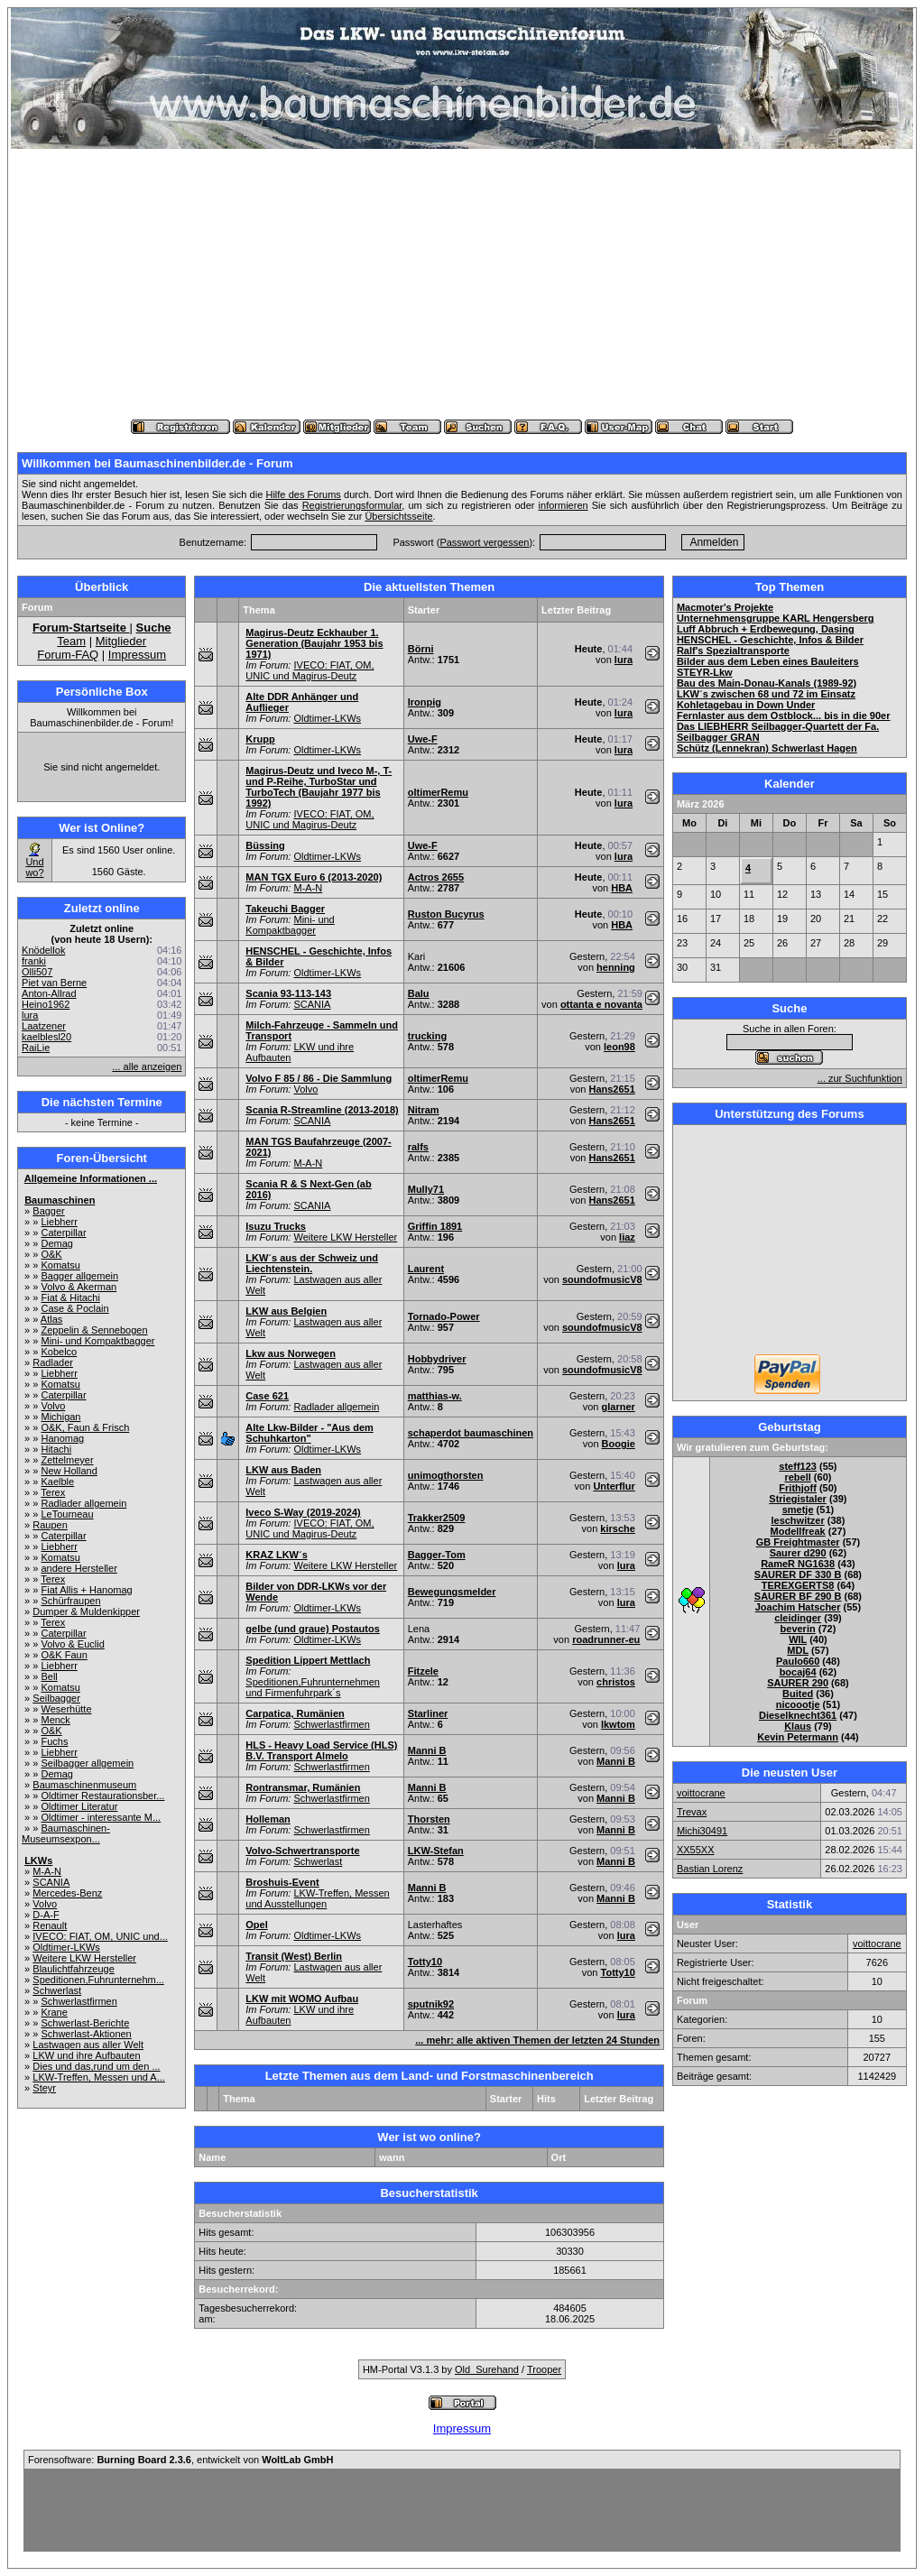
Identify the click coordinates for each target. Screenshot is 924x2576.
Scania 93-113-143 (288, 993)
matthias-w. (435, 1395)
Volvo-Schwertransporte (302, 1850)
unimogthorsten (446, 1475)
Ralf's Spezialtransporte (733, 650)
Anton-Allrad (49, 993)
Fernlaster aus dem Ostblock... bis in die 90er (784, 715)
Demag (56, 1243)
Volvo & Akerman (78, 1286)
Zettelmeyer (67, 1459)
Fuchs (54, 1741)
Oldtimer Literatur (79, 1806)
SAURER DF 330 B (798, 1574)
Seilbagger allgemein (87, 1763)
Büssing (264, 845)
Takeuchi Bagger (285, 908)
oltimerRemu (438, 792)
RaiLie (36, 1047)
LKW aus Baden (283, 1469)
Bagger (48, 1210)
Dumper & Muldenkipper (86, 1611)
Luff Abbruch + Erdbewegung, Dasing (766, 628)
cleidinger (797, 1617)
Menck (55, 1719)
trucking (427, 1035)
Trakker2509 (437, 1517)
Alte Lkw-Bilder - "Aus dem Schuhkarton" (309, 1433)
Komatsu (60, 1265)
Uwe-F (423, 739)
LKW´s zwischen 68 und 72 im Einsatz (766, 693)
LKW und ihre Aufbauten (86, 2055)
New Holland (69, 1470)
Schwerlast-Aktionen (86, 2033)
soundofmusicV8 (602, 1279)
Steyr (44, 2087)
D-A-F (45, 1914)
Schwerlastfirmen (78, 2001)
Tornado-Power (444, 1316)
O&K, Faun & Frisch (85, 1427)
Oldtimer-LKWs (66, 1947)
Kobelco (59, 1351)
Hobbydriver (437, 1358)
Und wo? (34, 867)
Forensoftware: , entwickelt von (180, 2459)
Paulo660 (797, 1661)
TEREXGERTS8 (798, 1585)
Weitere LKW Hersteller (84, 1958)
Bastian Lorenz (710, 1868)
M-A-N (46, 1871)
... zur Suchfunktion (860, 1078)
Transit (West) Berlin (293, 1956)
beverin (798, 1628)
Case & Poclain (74, 1308)
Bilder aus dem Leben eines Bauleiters (768, 661)
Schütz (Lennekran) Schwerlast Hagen (767, 748)
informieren (563, 505)
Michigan (60, 1416)
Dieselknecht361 (797, 1715)
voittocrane (701, 1792)
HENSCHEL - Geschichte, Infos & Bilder (770, 639)
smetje (798, 1509)
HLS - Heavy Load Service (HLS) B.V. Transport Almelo (321, 1750)
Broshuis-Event (282, 1882)
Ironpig (424, 702)
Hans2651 (611, 1089)
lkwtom (618, 1724)
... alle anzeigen (146, 1066)
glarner (618, 1406)
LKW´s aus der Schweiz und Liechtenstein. (311, 1263)
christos (615, 1681)
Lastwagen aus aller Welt (87, 2044)
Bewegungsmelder (452, 1591)
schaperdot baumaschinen (470, 1432)
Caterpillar (63, 1232)
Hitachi (56, 1449)
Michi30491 (702, 1830)
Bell (49, 1676)
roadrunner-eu (606, 1639)
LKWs (38, 1860)
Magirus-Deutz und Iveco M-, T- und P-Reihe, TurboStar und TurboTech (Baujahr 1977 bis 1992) (318, 786)
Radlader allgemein (83, 1503)
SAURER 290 (797, 1682)
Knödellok (43, 950)
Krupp (259, 739)
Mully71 (426, 1189)
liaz (627, 1237)
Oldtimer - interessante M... (101, 1817)
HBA (622, 887)
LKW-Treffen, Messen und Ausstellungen (317, 1898)
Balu (419, 993)
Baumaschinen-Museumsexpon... (66, 1833)
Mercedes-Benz (67, 1893)
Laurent (426, 1268)
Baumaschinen (59, 1200)
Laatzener (44, 1025)
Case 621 (267, 1395)
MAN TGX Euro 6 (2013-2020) (313, 877)
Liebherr (59, 1221)
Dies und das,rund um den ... (96, 2066)
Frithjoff (798, 1487)
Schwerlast (56, 1990)
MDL (797, 1650)
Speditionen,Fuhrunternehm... (98, 1979)
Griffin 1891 (435, 1226)
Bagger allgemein (79, 1275)
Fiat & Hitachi (70, 1297)
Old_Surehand (487, 2369)
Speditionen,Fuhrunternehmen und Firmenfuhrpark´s (312, 1687)
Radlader (52, 1362)
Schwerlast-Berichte (85, 2022)
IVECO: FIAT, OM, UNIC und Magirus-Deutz (309, 670)
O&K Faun (64, 1654)
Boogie (618, 1443)
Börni (421, 648)
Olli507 (37, 971)
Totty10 (425, 1961)
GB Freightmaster (798, 1542)
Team (71, 641)
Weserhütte (66, 1708)
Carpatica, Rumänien (294, 1713)
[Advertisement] (462, 284)
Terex (53, 1492)
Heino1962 (45, 1004)
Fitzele (423, 1671)
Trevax (692, 1811)
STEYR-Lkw (705, 672)
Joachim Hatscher (798, 1607)
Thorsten (429, 1819)
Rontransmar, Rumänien (302, 1787)
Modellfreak (798, 1531)
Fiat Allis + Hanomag (86, 1589)
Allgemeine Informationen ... (90, 1178)
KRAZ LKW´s (276, 1554)
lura (30, 1015)
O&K (51, 1254)
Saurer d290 (798, 1552)
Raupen (50, 1524)
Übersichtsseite (398, 516)
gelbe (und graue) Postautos (312, 1628)
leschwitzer (797, 1520)
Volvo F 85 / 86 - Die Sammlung (318, 1078)
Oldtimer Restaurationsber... (102, 1795)
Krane (54, 2012)
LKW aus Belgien (286, 1311)
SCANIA (50, 1882)
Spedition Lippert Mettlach (307, 1660)
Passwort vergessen (484, 542)
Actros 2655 (436, 877)
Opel (256, 1924)
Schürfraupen (70, 1600)
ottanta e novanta (601, 1004)
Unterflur (613, 1486)
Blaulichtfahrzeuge (73, 1968)
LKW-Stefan (436, 1850)
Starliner (428, 1713)
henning (615, 967)
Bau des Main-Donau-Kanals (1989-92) (766, 683)
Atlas (51, 1319)
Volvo (53, 1405)
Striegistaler (798, 1498)
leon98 (619, 1046)
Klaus (797, 1726)
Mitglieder (121, 641)
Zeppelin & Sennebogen (94, 1330)
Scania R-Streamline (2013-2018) (321, 1109)
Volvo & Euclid (72, 1644)
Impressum (137, 654)
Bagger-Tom (437, 1554)
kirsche (617, 1528)
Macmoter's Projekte (725, 607)
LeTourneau (67, 1514)
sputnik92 (431, 2004)
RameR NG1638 (798, 1563)
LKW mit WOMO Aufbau (301, 1998)
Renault (49, 1925)
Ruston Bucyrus (446, 914)
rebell (797, 1477)
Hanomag (62, 1438)
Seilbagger (56, 1698)
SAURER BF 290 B (798, 1596)
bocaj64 (798, 1672)
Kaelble (57, 1481)
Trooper (544, 2369)
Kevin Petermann (797, 1736)
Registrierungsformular (352, 505)
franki (34, 961)
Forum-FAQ (67, 654)
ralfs (418, 1146)
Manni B (427, 1750)
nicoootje (798, 1704)
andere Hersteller (78, 1568)
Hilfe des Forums (302, 494)
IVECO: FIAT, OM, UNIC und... (100, 1936)
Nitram (423, 1109)
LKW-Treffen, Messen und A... (98, 2077)
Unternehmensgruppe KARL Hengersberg (775, 618)
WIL (798, 1639)
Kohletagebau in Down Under (746, 704)
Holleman (268, 1819)
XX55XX (696, 1849)
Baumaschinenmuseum (84, 1784)
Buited (797, 1693)
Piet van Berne (54, 982)
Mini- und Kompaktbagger (97, 1340)
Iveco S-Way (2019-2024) (302, 1512)
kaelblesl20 (46, 1036)
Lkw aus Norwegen (290, 1353)
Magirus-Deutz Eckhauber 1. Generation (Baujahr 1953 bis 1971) (314, 643)
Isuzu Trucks (275, 1226)
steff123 (798, 1466)
